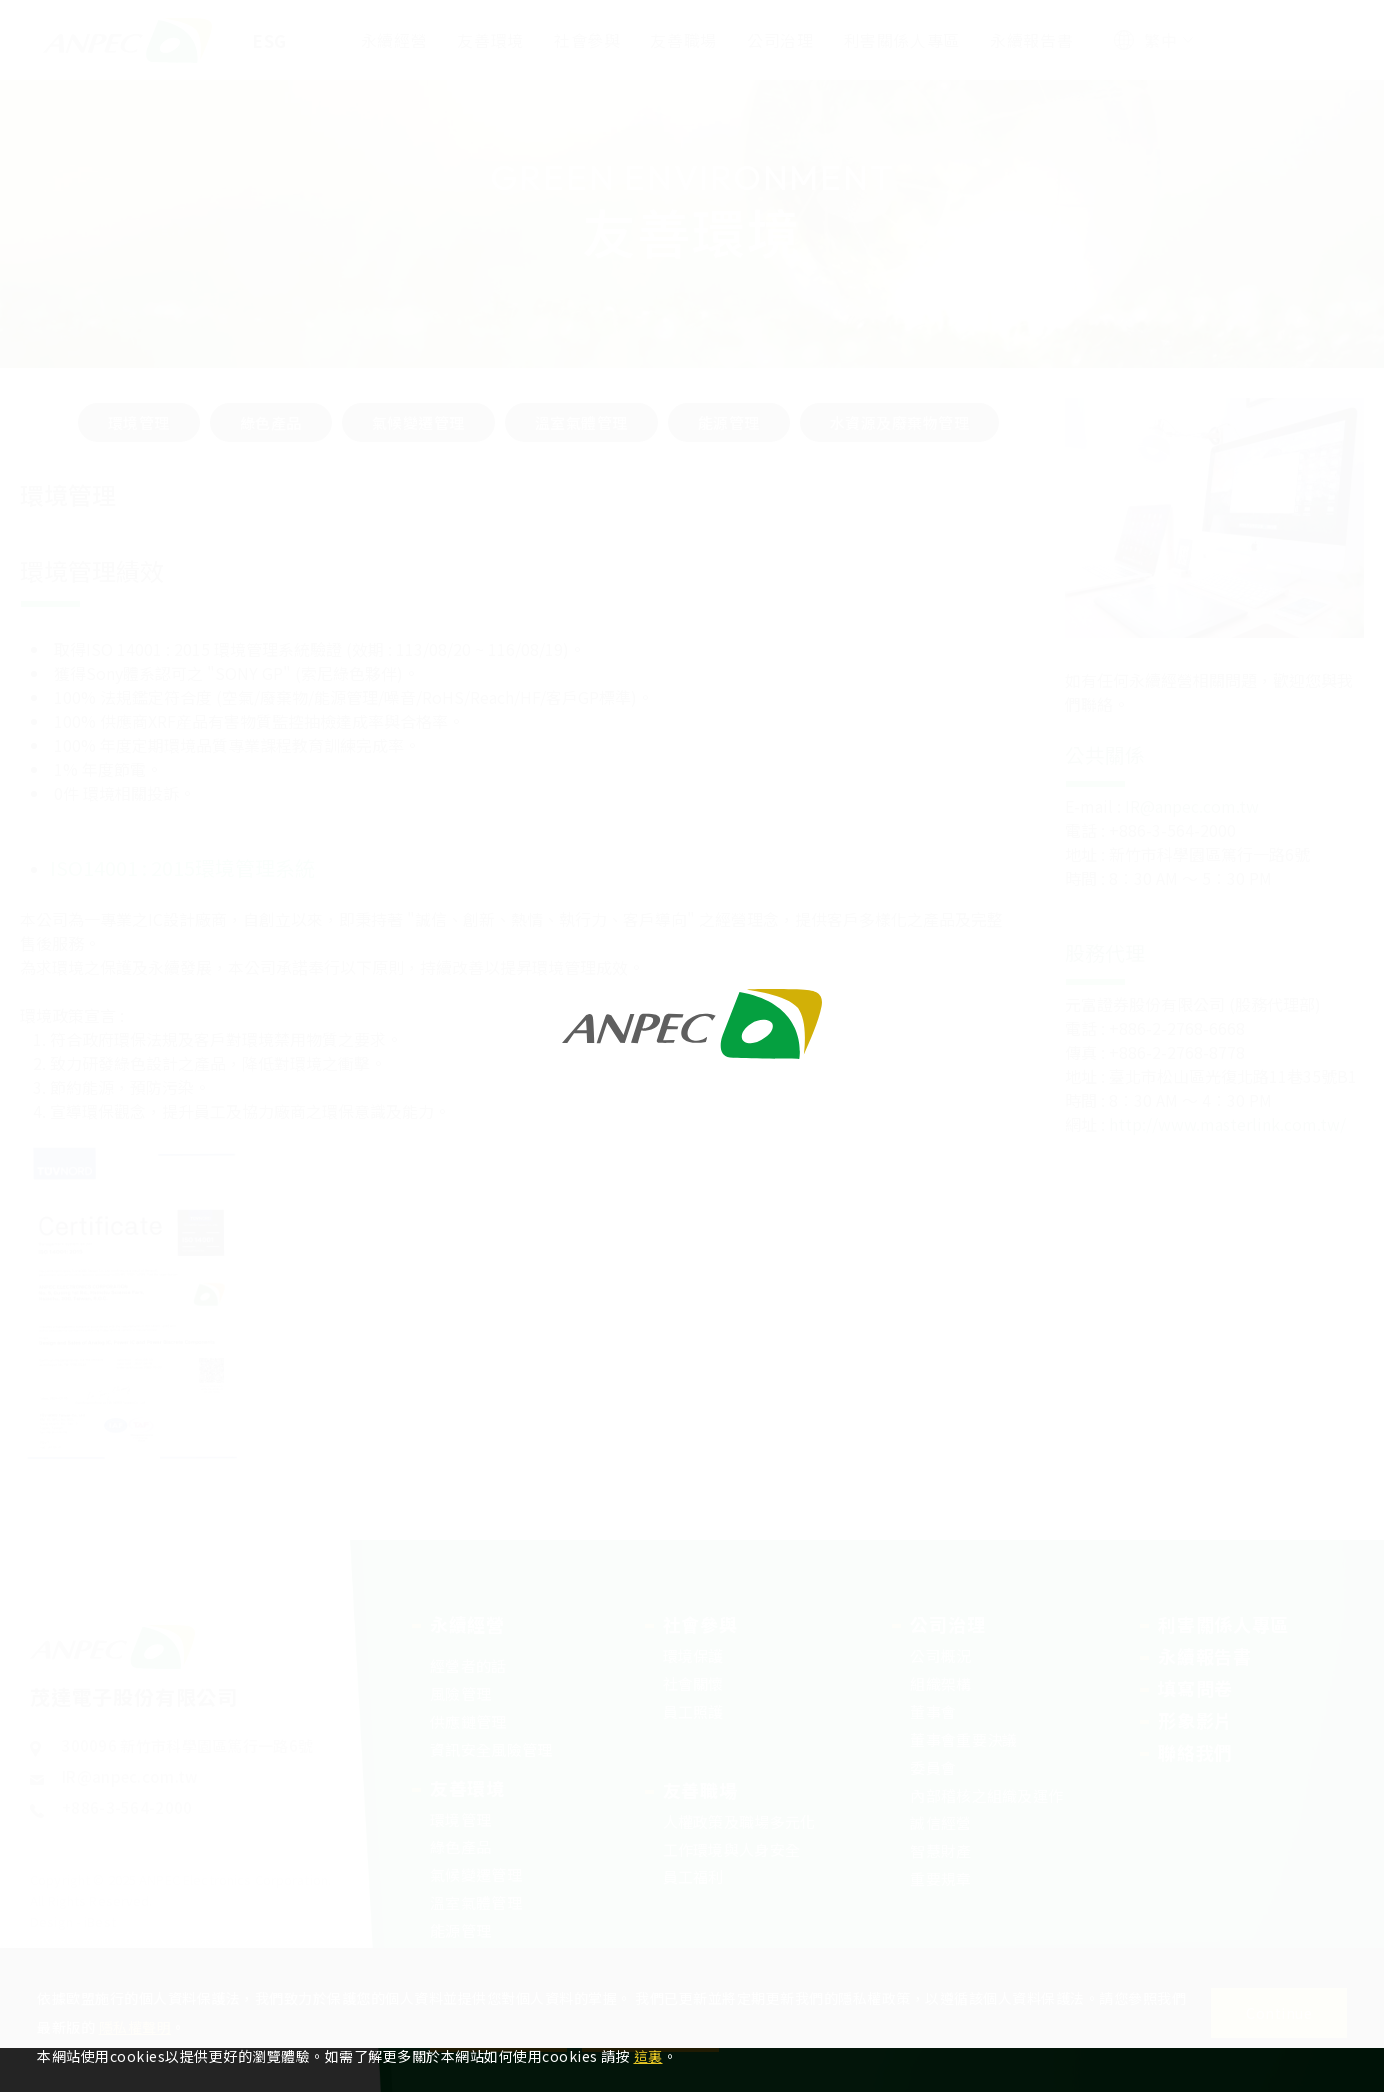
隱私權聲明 (135, 2027)
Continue (1279, 2013)
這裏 (648, 2056)
